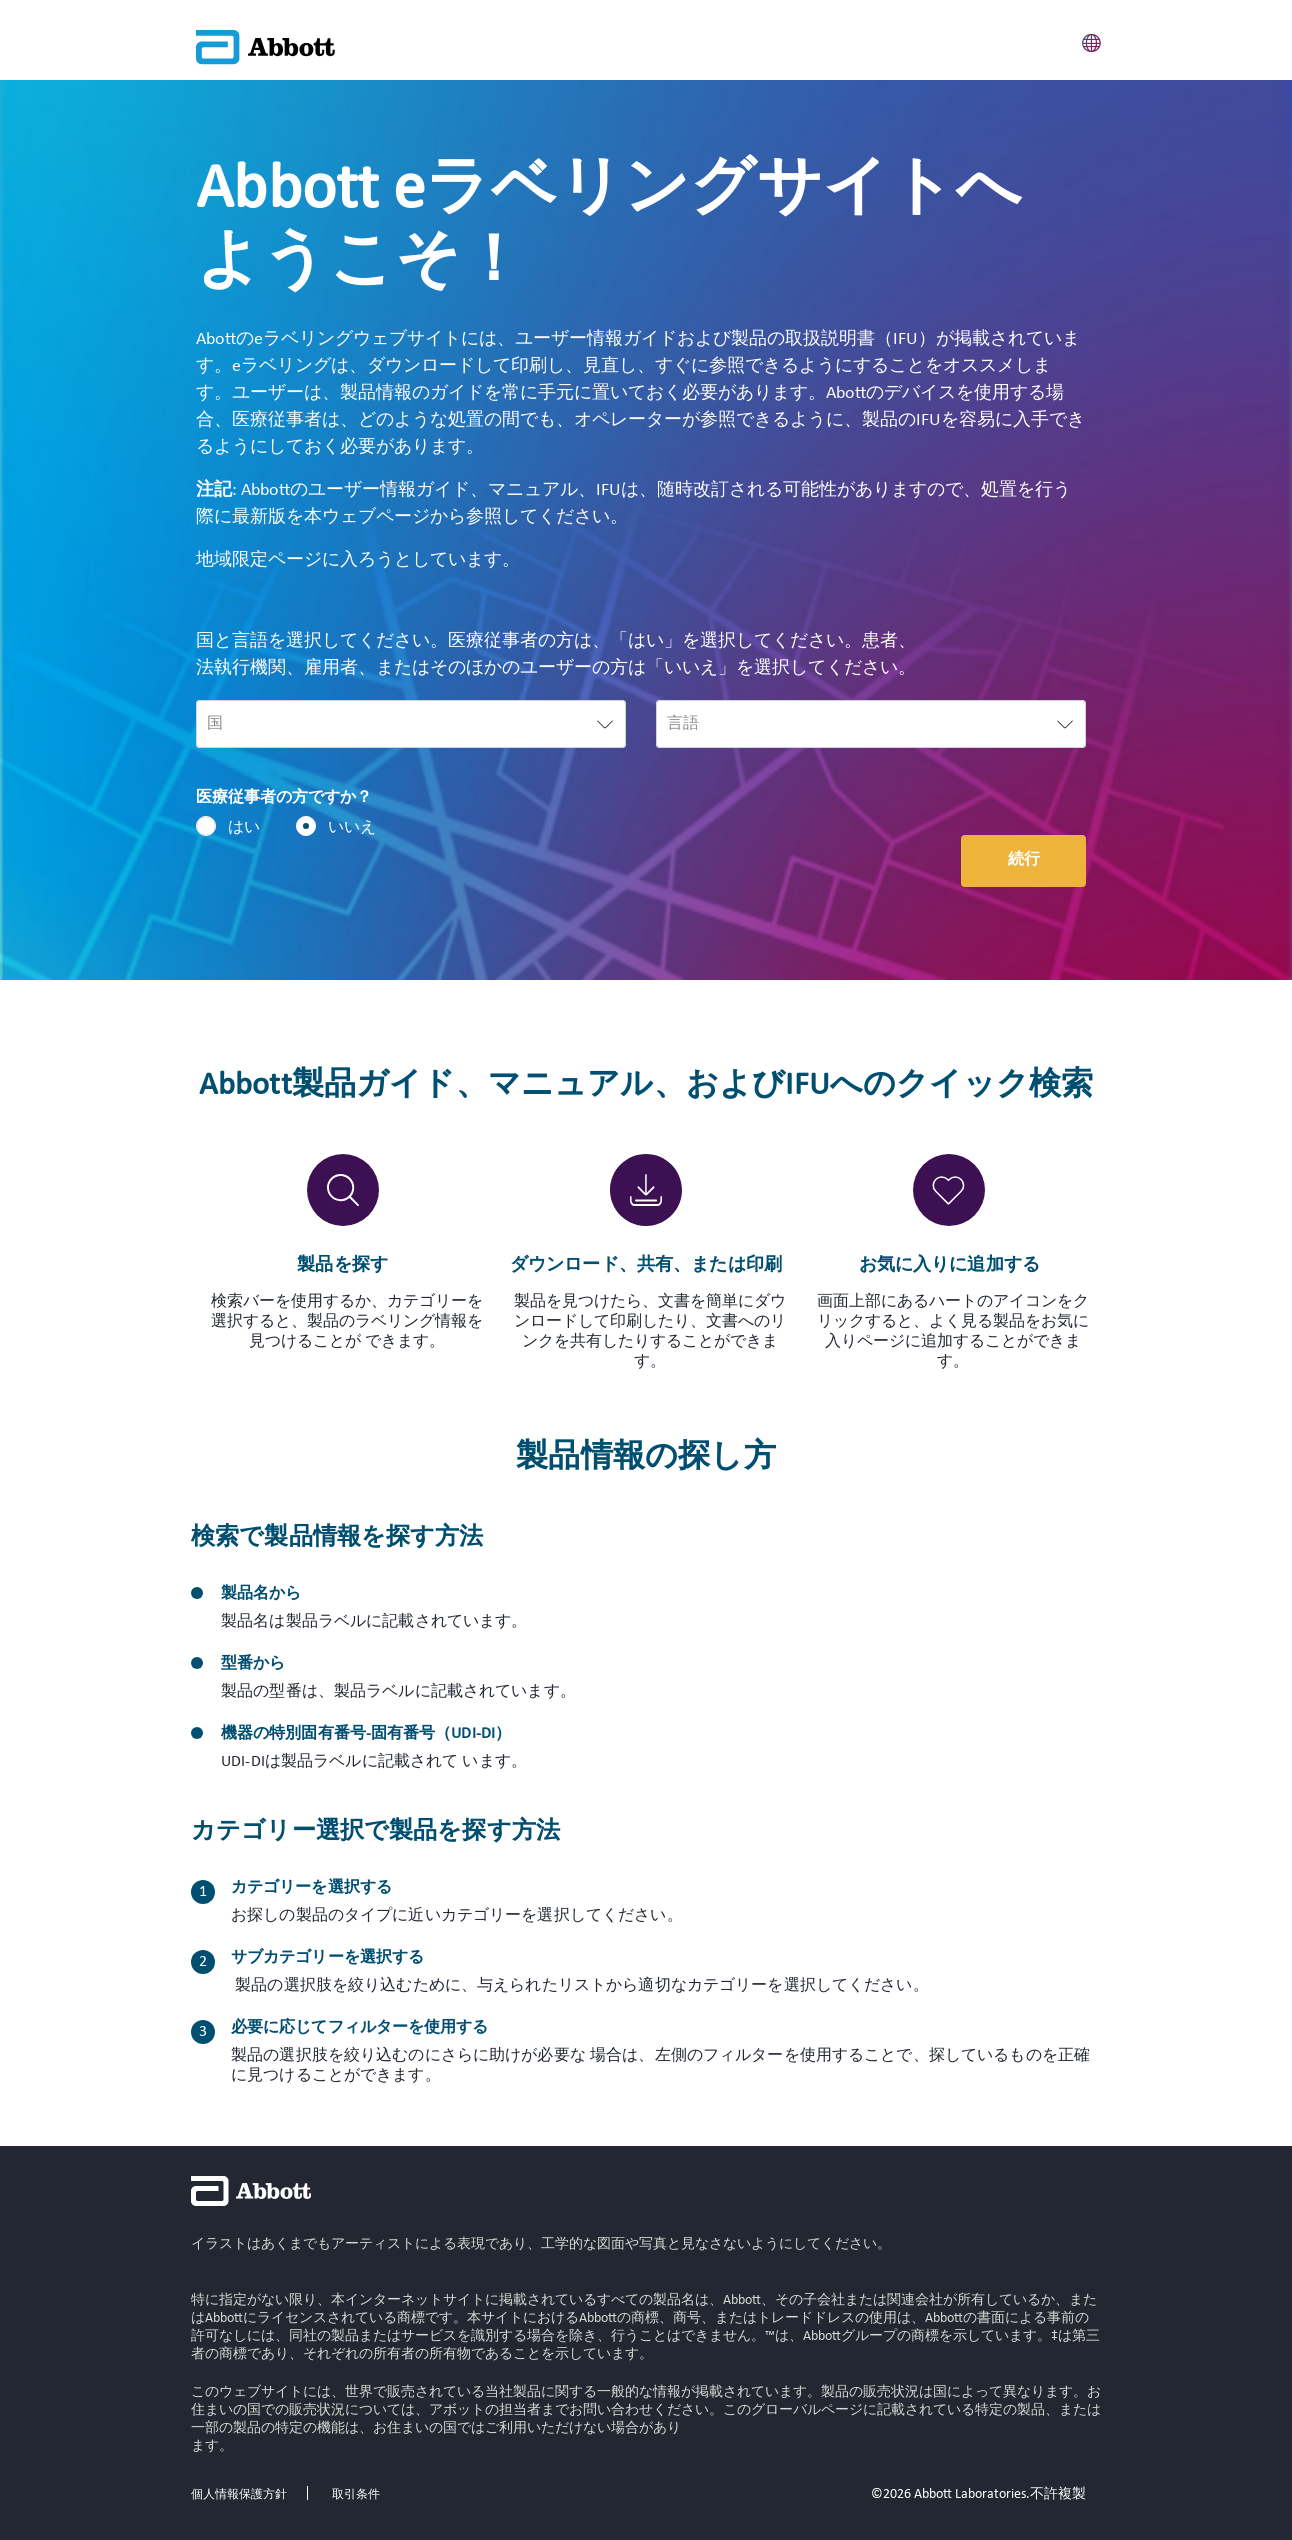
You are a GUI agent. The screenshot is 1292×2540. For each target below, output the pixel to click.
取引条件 (356, 2495)
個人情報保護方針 (239, 2495)
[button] (1092, 40)
